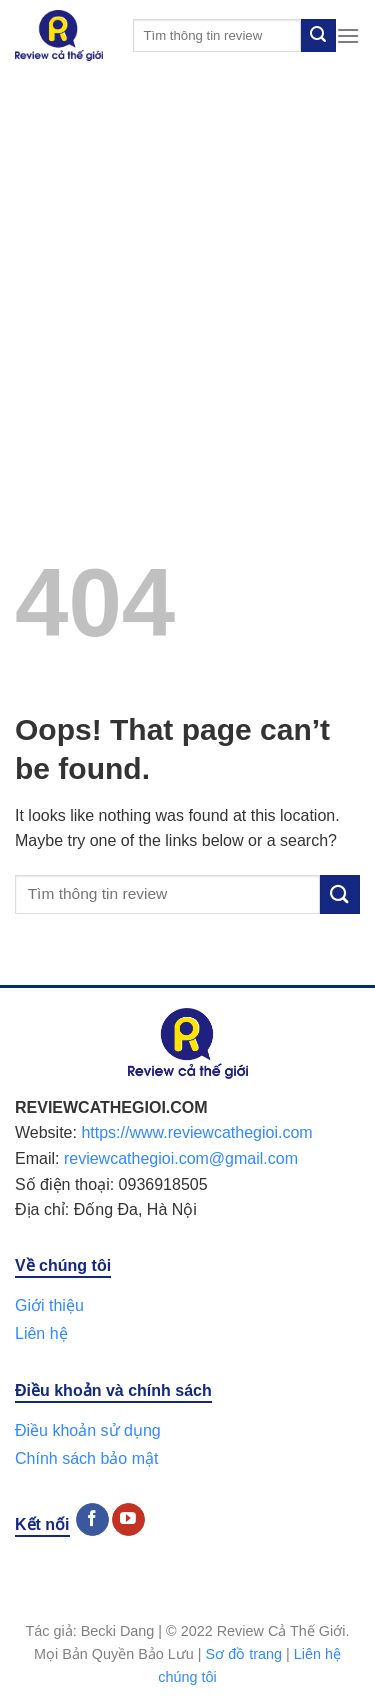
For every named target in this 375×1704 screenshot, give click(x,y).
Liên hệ (41, 1333)
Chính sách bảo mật (86, 1458)
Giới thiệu (49, 1305)
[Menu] (348, 35)
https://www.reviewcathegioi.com (196, 1132)
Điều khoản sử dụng (88, 1430)
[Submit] (318, 36)
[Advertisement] (187, 268)
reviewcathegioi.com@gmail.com (181, 1158)
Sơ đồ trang (244, 1654)
